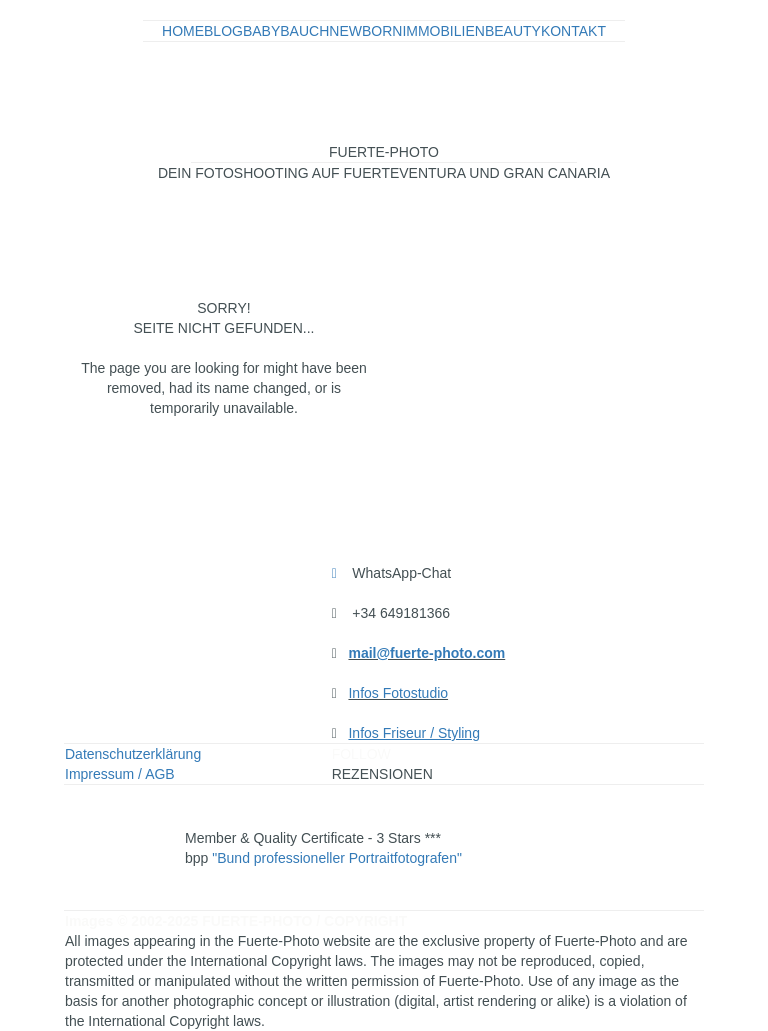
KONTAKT (573, 31)
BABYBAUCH (286, 31)
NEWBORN (365, 31)
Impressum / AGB (120, 774)
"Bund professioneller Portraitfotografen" (337, 858)
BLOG (223, 31)
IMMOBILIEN (443, 31)
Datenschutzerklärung (133, 754)
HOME (183, 31)
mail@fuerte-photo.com (426, 653)
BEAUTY (513, 31)
